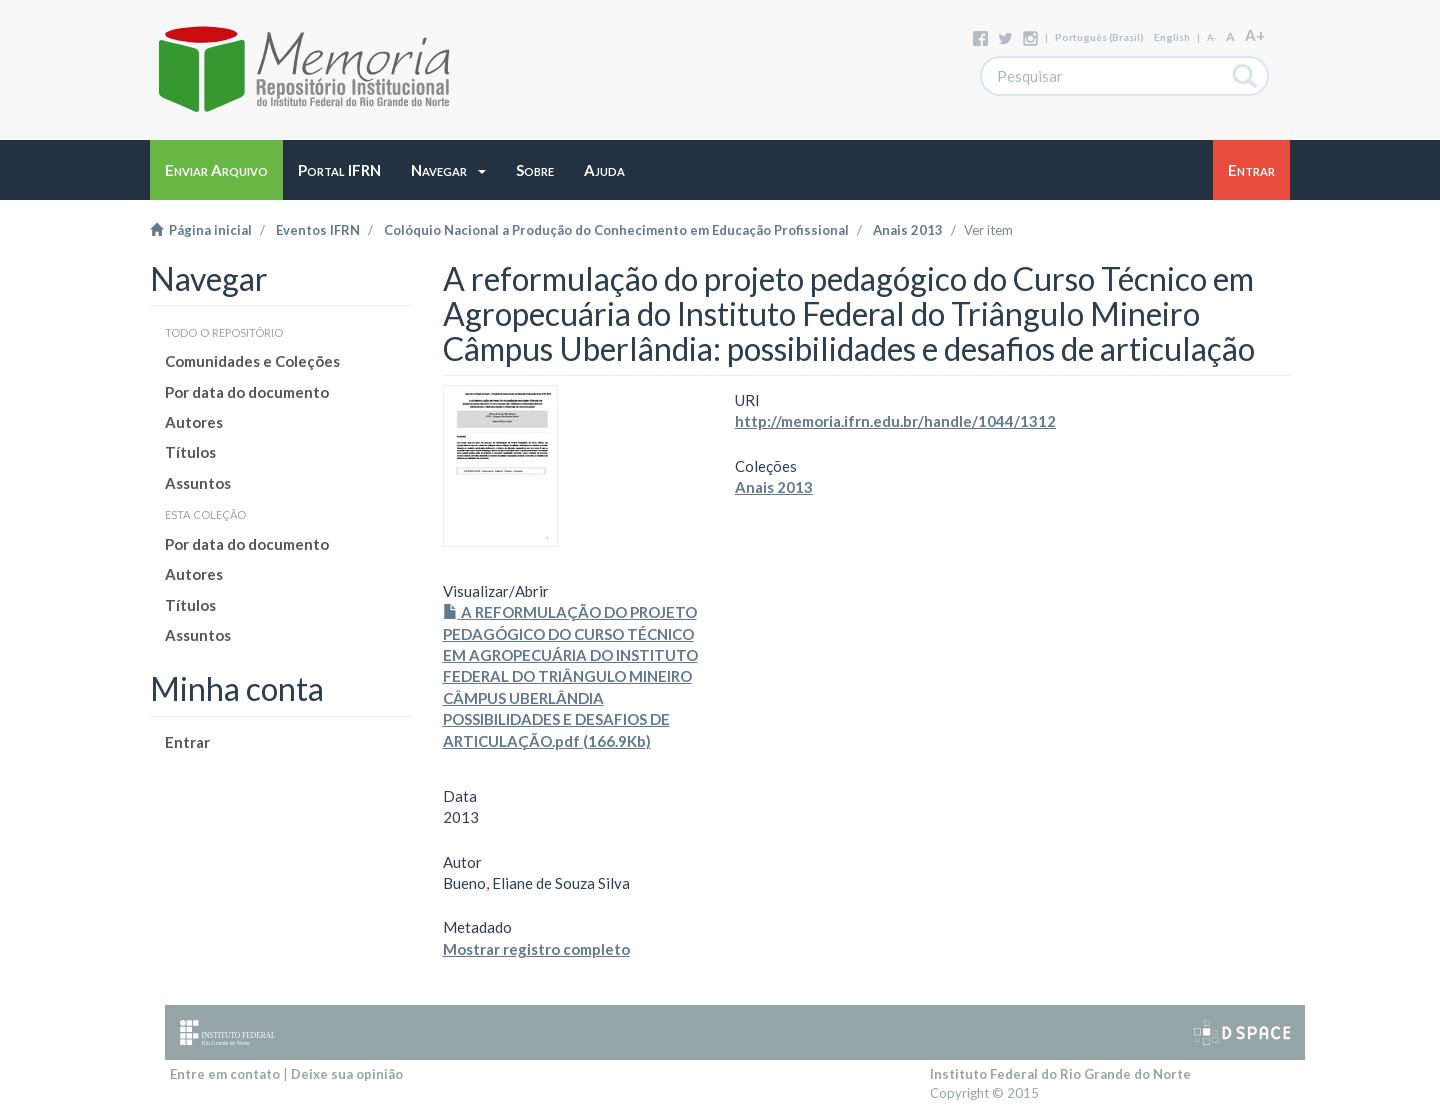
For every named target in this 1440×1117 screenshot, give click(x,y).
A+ (1255, 35)
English (1172, 37)
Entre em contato (225, 1074)
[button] (448, 170)
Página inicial (201, 230)
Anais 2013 (908, 230)
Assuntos (198, 483)
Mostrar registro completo (536, 949)
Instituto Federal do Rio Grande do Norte (1060, 1074)
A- (1211, 37)
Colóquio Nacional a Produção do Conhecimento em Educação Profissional (616, 230)
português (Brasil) (1099, 37)
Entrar (187, 742)
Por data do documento (247, 392)
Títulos (190, 452)
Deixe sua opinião (347, 1074)
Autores (194, 422)
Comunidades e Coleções (252, 361)
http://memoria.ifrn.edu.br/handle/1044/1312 (895, 421)
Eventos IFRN (318, 230)
